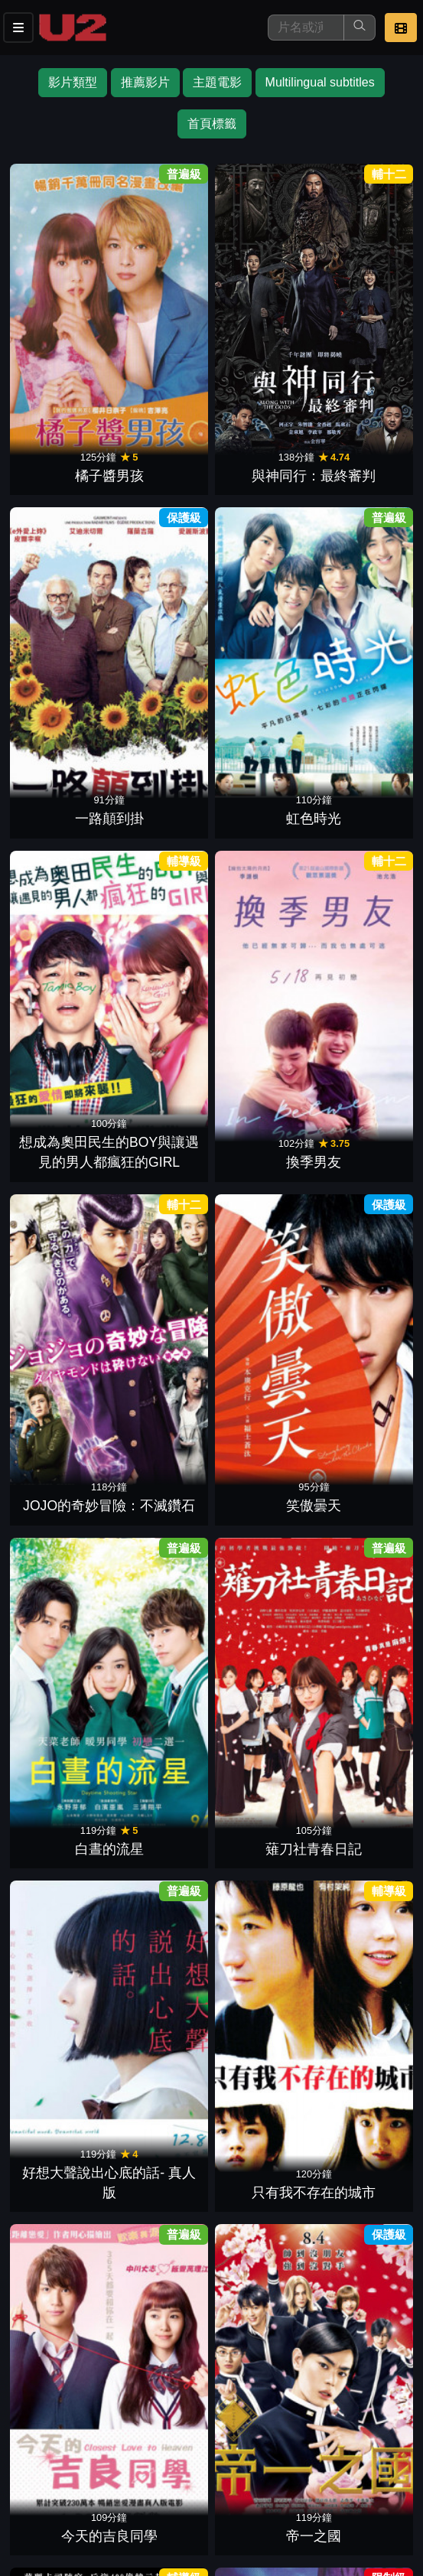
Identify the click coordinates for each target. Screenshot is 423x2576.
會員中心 (186, 2496)
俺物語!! (260, 1273)
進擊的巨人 (162, 1599)
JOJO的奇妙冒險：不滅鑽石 (260, 438)
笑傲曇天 (358, 458)
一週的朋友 (162, 947)
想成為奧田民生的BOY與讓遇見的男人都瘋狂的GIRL (64, 418)
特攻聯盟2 (260, 2088)
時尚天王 (162, 1762)
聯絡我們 (336, 2466)
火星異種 (162, 1273)
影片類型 (72, 82)
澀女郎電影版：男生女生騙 (64, 1905)
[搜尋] (306, 28)
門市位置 (186, 2466)
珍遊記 (260, 1110)
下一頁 (212, 2297)
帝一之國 (162, 784)
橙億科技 (236, 2556)
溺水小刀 (162, 1110)
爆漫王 (162, 1436)
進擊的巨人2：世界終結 (64, 1579)
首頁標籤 (211, 123)
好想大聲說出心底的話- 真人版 (260, 601)
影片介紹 (36, 2466)
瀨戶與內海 (358, 947)
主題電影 (217, 82)
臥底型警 (358, 1925)
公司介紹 (111, 2496)
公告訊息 (261, 2466)
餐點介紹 (111, 2466)
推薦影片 (145, 82)
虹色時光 (358, 295)
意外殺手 (358, 784)
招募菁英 (36, 2496)
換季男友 (162, 458)
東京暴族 (260, 1599)
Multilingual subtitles (320, 82)
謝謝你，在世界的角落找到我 (64, 927)
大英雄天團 (162, 1925)
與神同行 (260, 784)
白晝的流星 (64, 621)
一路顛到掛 (260, 295)
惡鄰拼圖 (64, 2088)
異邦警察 (64, 1110)
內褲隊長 (260, 947)
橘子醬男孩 (64, 295)
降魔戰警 (358, 2088)
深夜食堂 (260, 1762)
